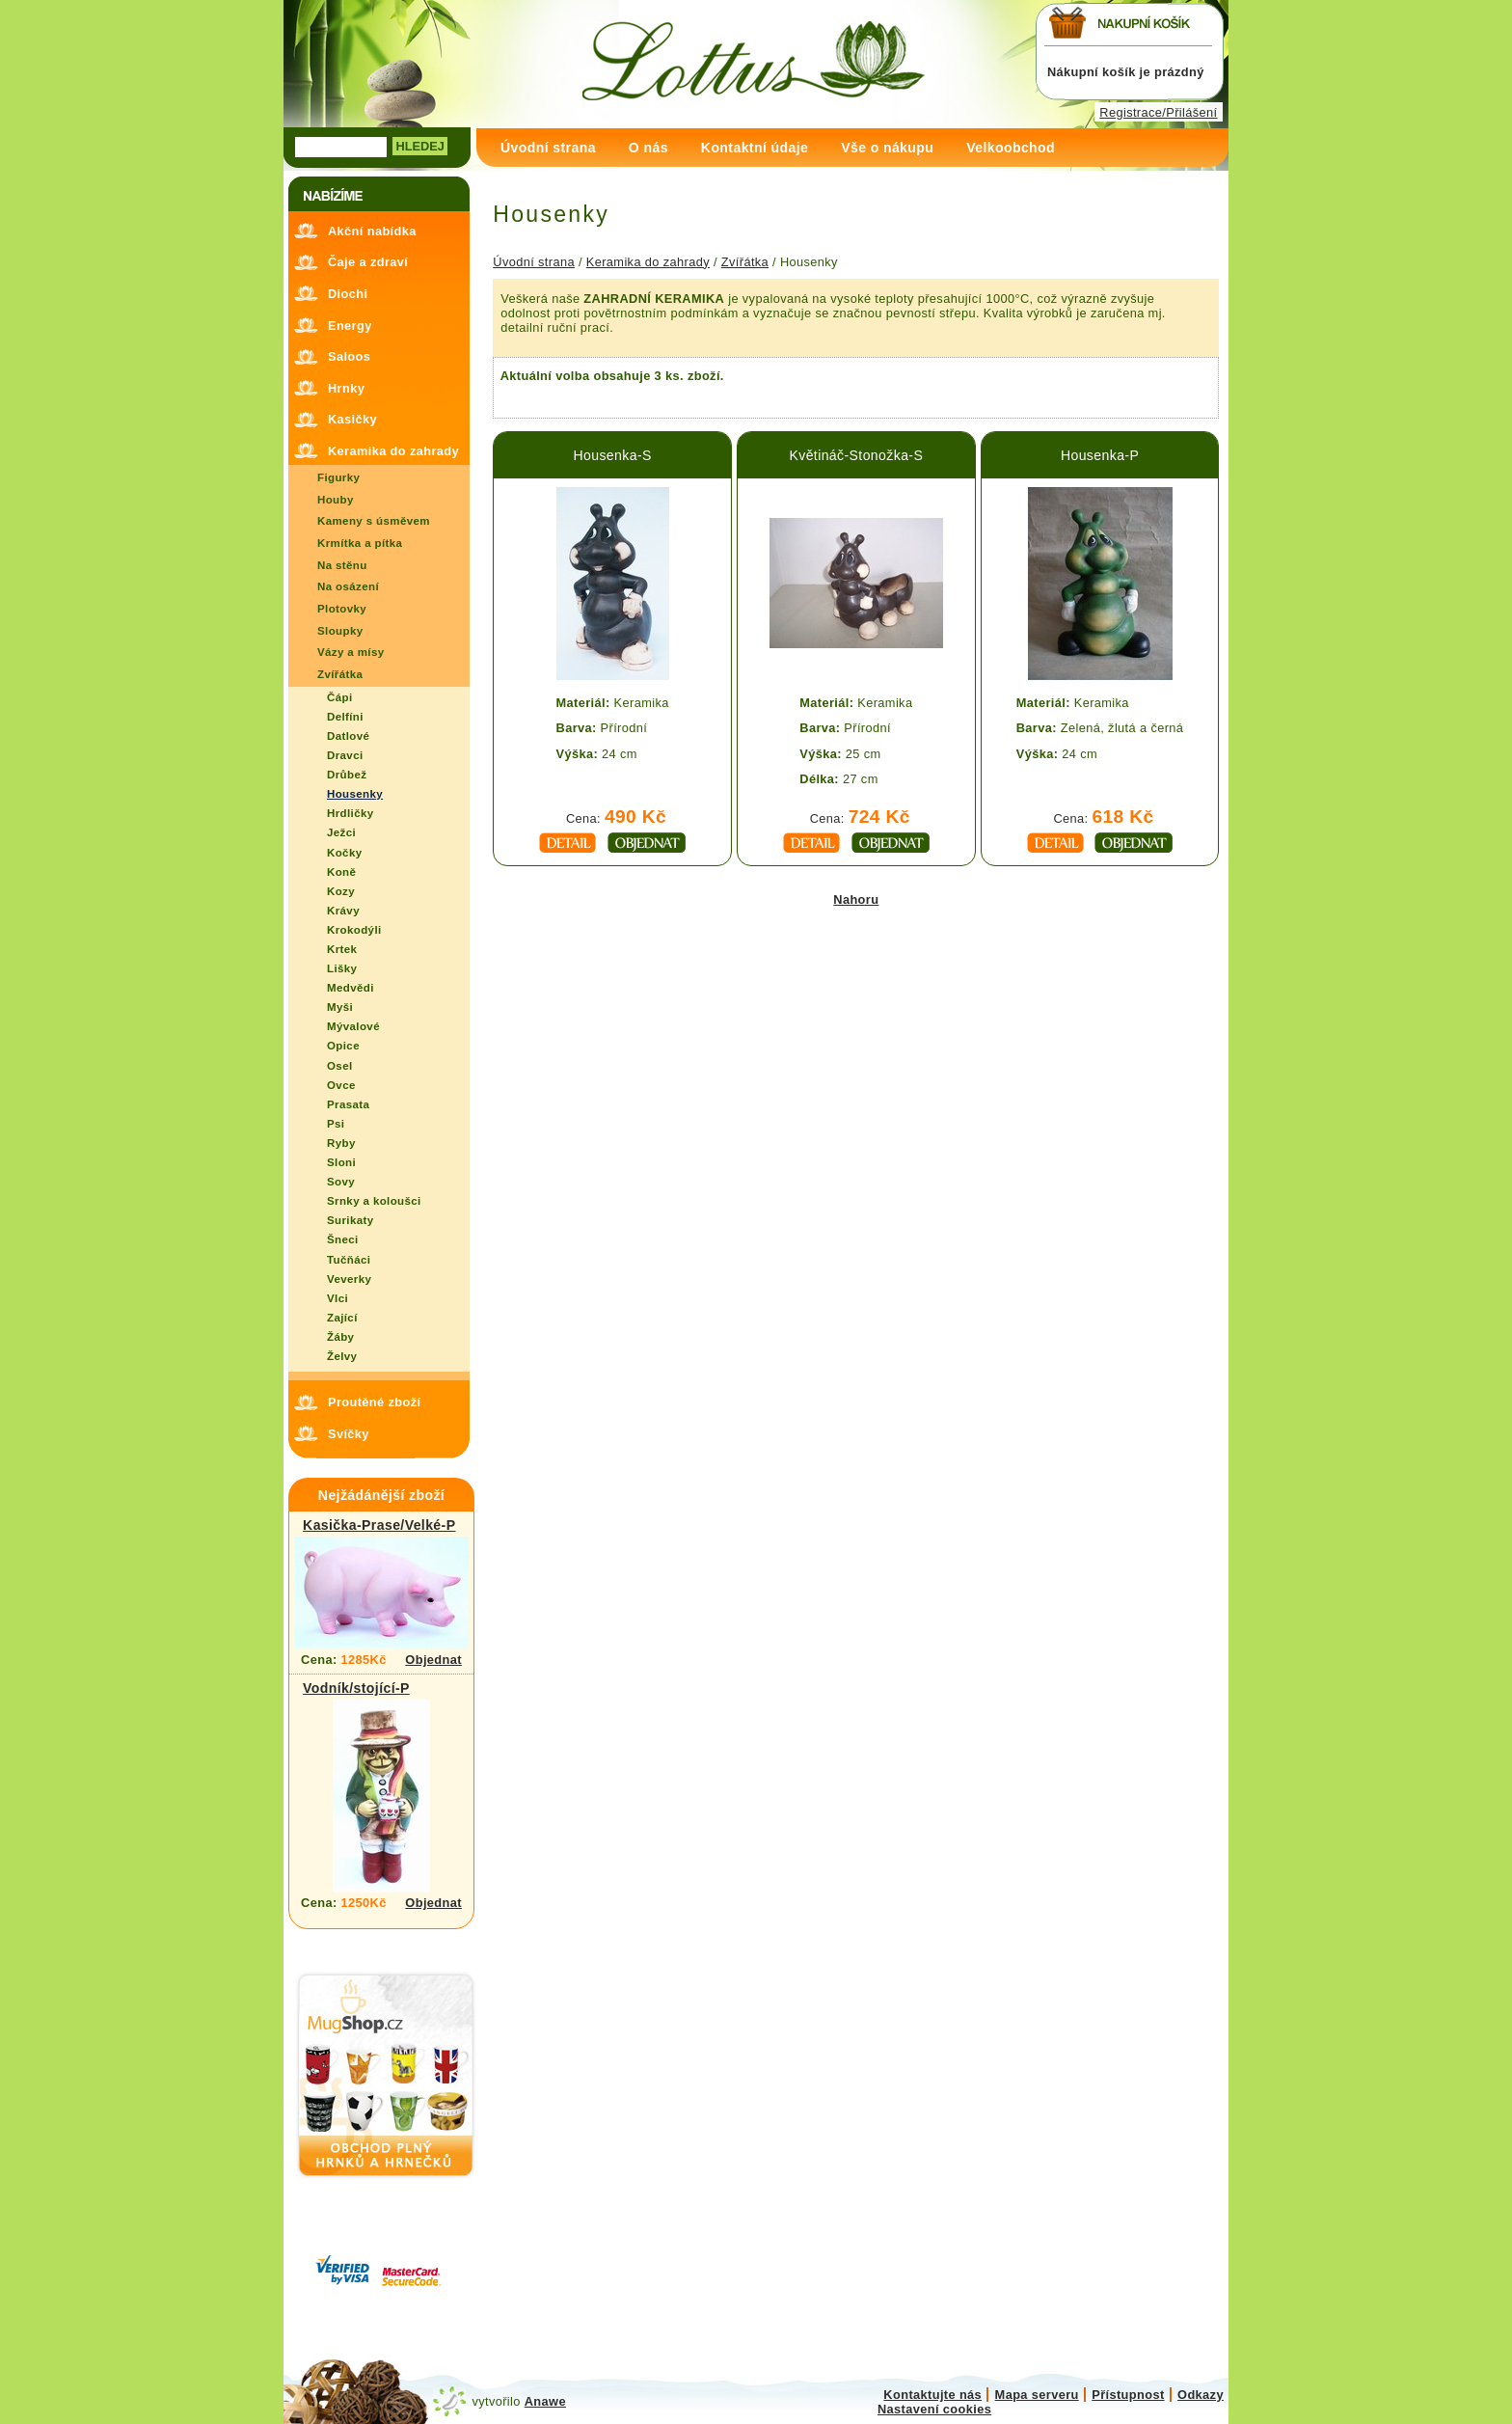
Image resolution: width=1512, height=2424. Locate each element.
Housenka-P (1100, 455)
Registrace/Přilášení (1158, 112)
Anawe (545, 2401)
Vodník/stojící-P (356, 1688)
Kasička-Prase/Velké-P (379, 1525)
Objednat (433, 1659)
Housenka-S (612, 455)
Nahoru (855, 899)
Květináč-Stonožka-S (856, 455)
